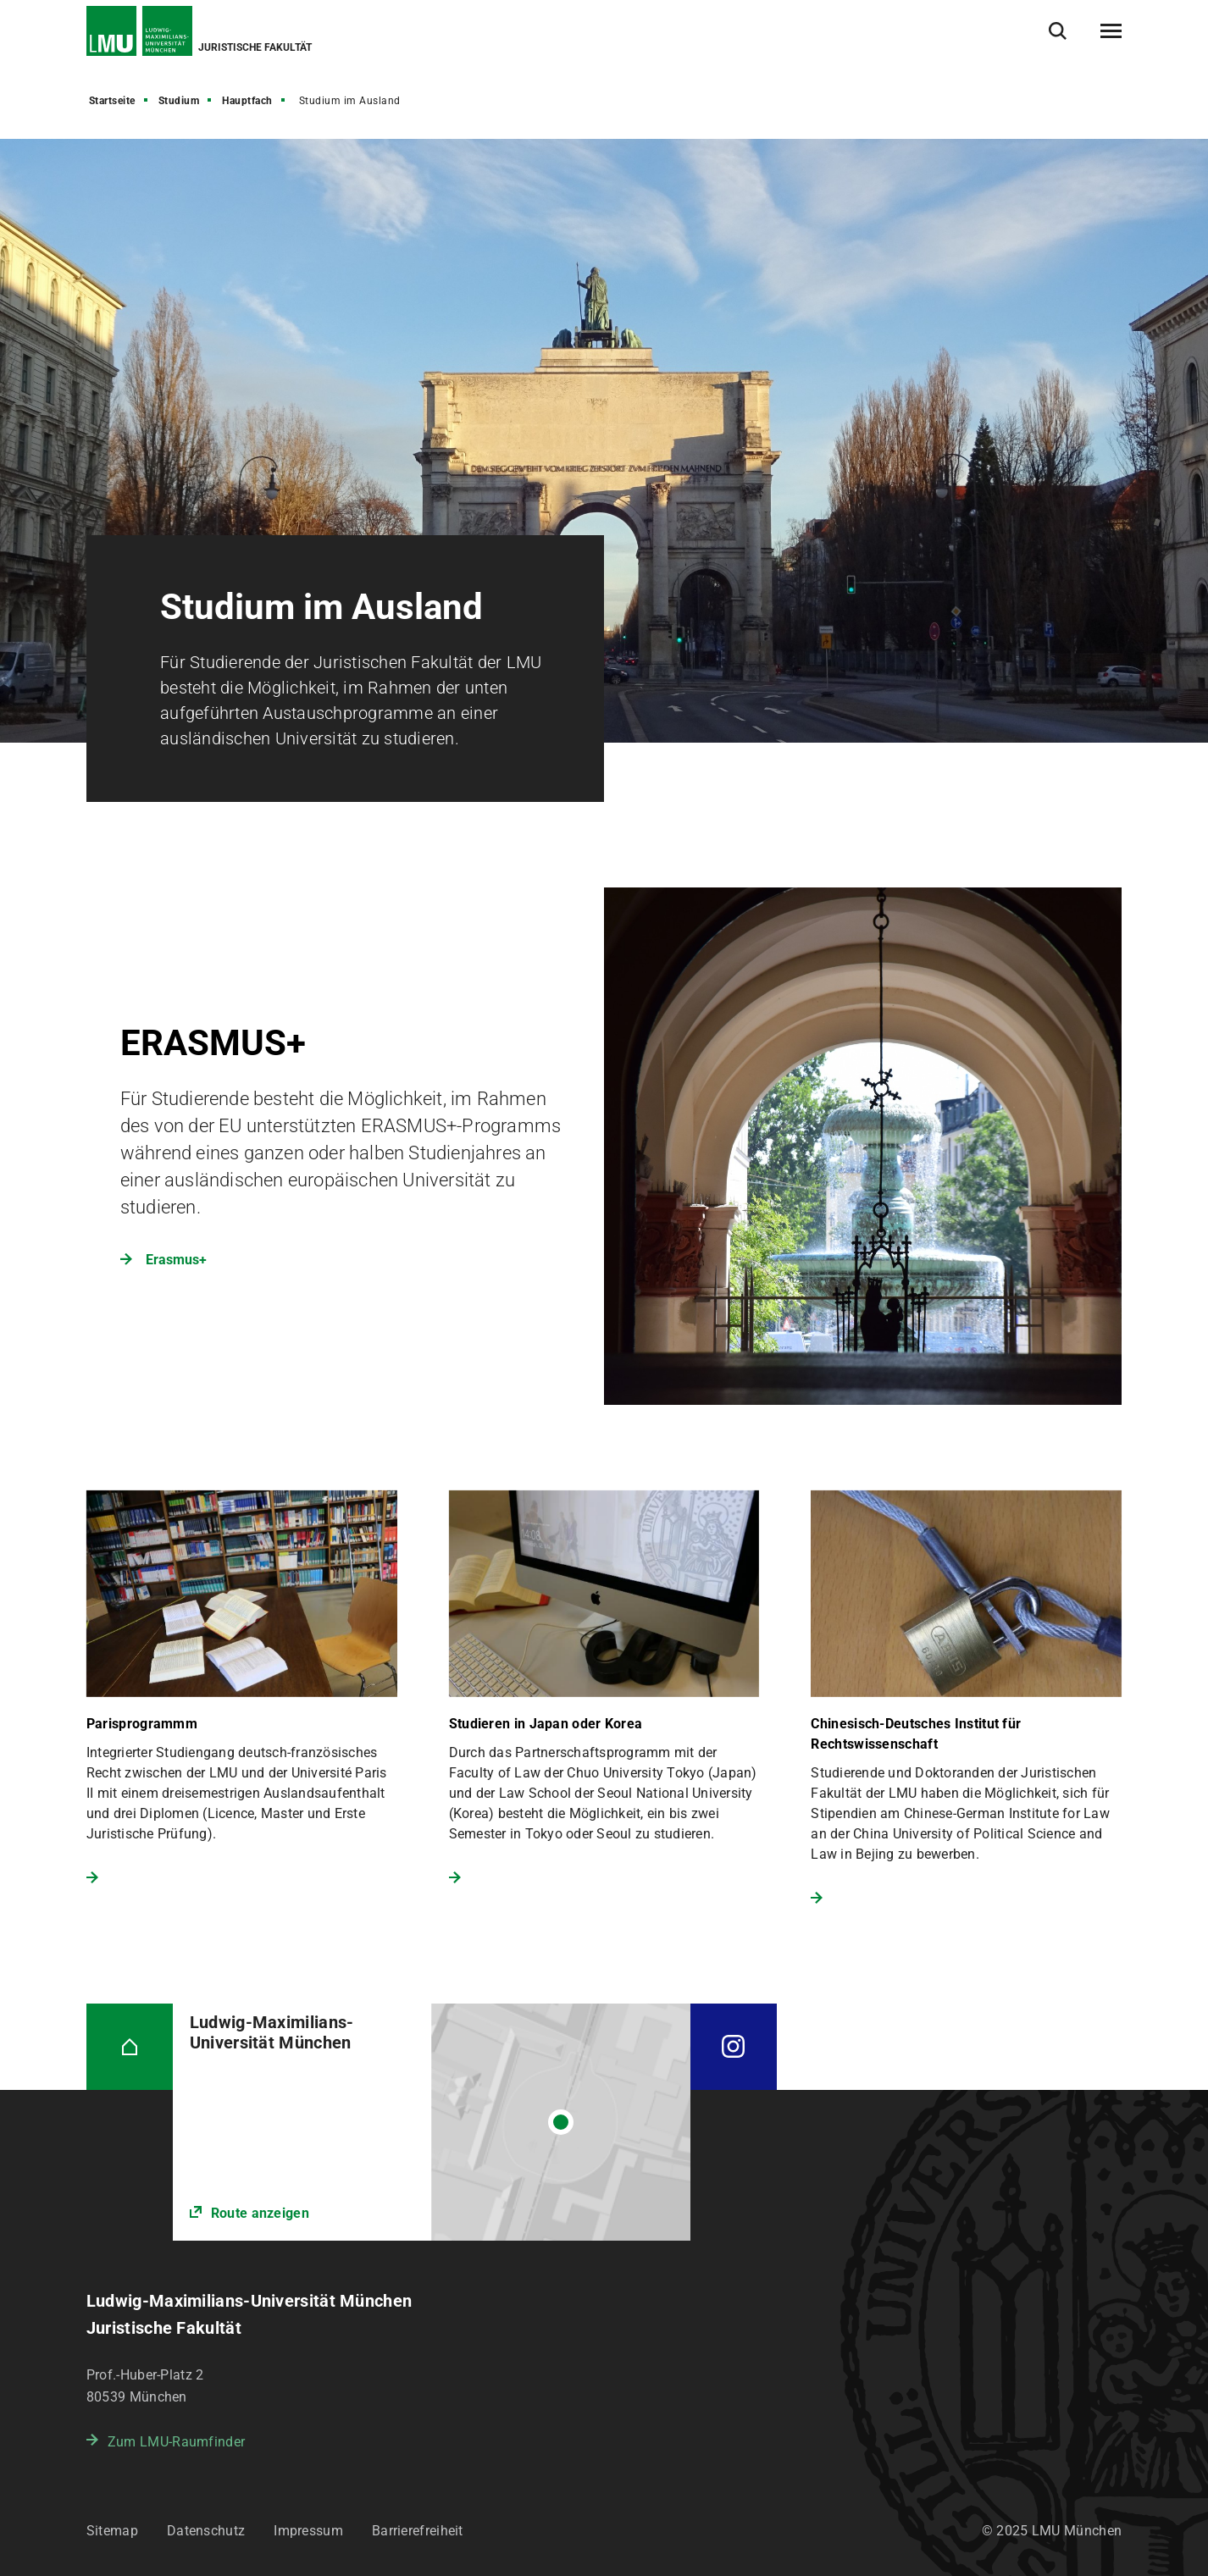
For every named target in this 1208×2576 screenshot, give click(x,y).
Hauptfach (247, 101)
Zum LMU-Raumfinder (176, 2442)
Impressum (308, 2531)
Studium (179, 101)
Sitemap (112, 2531)
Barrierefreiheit (417, 2531)
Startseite (112, 101)
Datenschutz (206, 2531)
